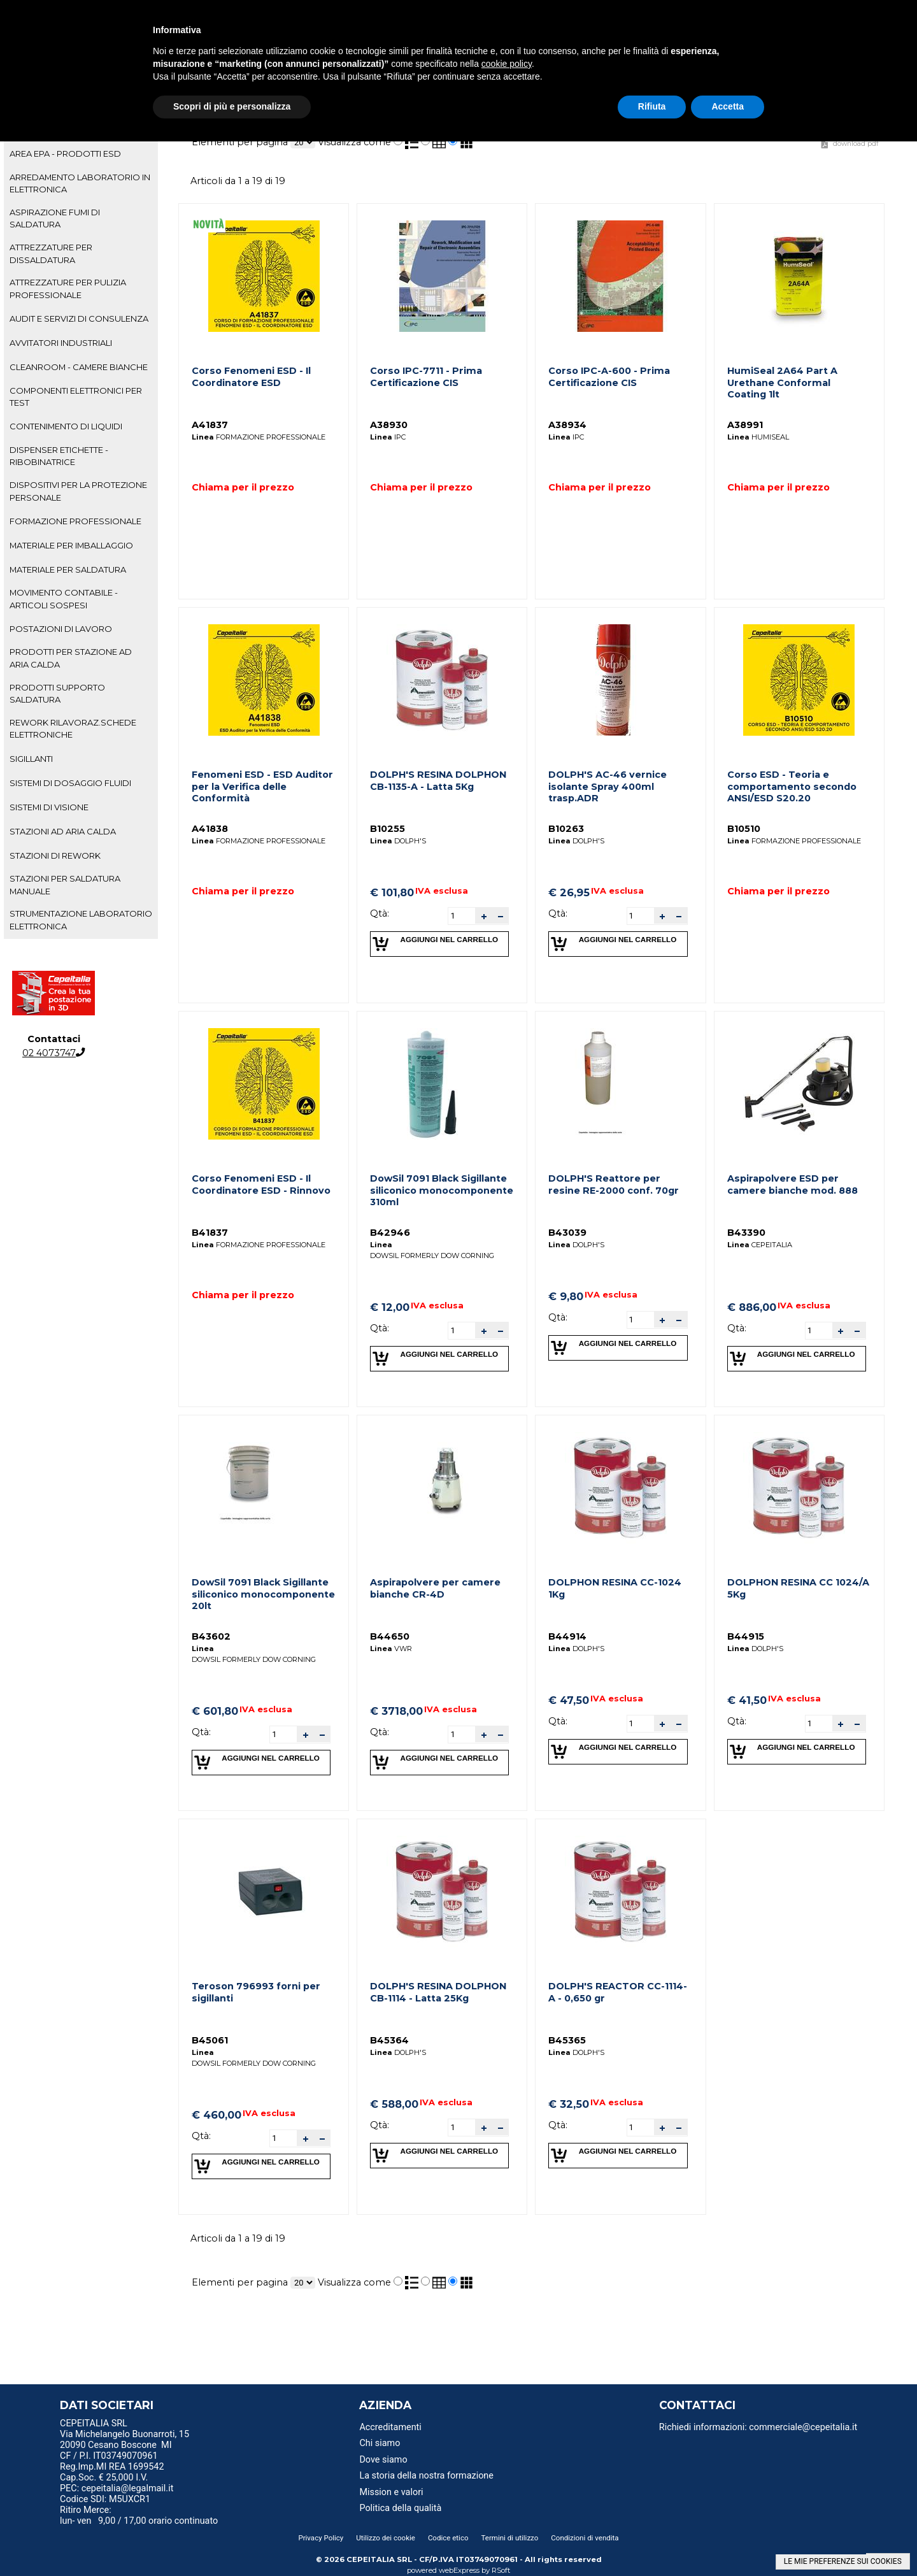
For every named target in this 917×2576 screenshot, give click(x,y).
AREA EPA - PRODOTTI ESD (65, 153)
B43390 (746, 1232)
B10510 (743, 828)
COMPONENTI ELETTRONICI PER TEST (76, 396)
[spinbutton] (461, 915)
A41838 (210, 828)
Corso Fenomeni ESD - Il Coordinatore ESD (251, 377)
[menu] (165, 2425)
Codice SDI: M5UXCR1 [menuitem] (105, 2499)
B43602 (211, 1636)
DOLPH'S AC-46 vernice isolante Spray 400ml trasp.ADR (607, 786)
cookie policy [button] (506, 64)
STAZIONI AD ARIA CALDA (63, 831)
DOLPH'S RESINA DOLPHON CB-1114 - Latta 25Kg (438, 1992)
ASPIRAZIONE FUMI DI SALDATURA (55, 218)
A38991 (745, 425)
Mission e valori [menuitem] (391, 2492)
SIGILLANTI (31, 759)
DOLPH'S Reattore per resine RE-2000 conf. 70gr (613, 1184)
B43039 (567, 1232)
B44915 (745, 1636)
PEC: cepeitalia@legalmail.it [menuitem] (121, 2488)
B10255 (387, 828)
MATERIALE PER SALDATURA (68, 569)
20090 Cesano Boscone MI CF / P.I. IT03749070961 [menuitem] (116, 2450)
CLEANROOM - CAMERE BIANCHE (79, 367)
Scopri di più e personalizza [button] (231, 106)
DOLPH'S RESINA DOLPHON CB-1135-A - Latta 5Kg (438, 780)
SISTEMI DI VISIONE (49, 807)
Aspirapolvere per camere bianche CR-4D (435, 1588)
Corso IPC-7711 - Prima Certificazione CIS (426, 377)
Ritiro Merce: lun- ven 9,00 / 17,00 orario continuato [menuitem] (139, 2515)
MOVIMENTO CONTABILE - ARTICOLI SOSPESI (64, 598)
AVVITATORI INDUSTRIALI (61, 343)
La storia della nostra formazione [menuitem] (426, 2475)
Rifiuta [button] (652, 106)
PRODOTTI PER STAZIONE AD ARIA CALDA (71, 658)
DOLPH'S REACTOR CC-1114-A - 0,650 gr (617, 1992)
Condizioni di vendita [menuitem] (584, 2537)
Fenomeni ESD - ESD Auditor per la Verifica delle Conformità (262, 786)
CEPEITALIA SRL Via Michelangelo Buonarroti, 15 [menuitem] (124, 2429)
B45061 (210, 2040)
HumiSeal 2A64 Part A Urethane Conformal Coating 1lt (782, 382)
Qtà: (379, 913)
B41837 (210, 1232)
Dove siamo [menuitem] (383, 2459)
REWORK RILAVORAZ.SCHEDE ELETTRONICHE (73, 728)
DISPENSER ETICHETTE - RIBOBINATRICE (59, 456)
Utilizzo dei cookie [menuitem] (385, 2537)
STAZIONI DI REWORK (55, 855)
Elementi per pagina (240, 142)
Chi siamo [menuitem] (379, 2443)
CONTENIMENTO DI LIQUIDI (66, 426)
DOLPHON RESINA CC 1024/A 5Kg (798, 1588)
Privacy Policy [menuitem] (320, 2537)
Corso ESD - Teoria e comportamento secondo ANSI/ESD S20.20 (792, 786)
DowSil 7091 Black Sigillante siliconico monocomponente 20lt (263, 1594)
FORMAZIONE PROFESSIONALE (75, 521)
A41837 (210, 425)
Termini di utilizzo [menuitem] (510, 2537)
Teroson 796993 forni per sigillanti (256, 1992)
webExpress (459, 2570)
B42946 (390, 1232)
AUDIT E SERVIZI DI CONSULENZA (79, 318)
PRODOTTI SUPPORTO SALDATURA (57, 693)
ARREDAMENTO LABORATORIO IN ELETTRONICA (80, 183)
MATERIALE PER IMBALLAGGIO (71, 545)
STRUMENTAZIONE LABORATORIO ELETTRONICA (81, 919)
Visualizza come (354, 142)
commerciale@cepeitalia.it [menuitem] (803, 2427)
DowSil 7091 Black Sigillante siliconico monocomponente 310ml (441, 1190)
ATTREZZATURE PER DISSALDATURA (51, 253)
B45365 (567, 2040)
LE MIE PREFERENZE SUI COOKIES (843, 2561)
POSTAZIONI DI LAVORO (61, 629)
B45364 (389, 2040)
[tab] (81, 154)
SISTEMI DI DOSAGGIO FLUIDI (70, 783)
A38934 (567, 425)
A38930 (389, 425)
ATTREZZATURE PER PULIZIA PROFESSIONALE (68, 288)
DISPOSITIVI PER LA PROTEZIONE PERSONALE (78, 491)
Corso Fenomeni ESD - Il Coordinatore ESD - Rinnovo (261, 1184)
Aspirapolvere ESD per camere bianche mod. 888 (792, 1184)
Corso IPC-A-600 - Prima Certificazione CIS (609, 377)
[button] (483, 916)
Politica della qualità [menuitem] (400, 2508)
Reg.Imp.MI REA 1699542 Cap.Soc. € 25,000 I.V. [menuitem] (112, 2472)
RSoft (501, 2570)
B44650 (389, 1636)
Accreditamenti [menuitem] (390, 2427)
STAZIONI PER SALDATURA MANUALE (65, 884)
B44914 (567, 1636)
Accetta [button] (727, 106)
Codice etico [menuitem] (448, 2537)
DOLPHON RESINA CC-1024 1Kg (614, 1588)
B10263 (566, 828)
